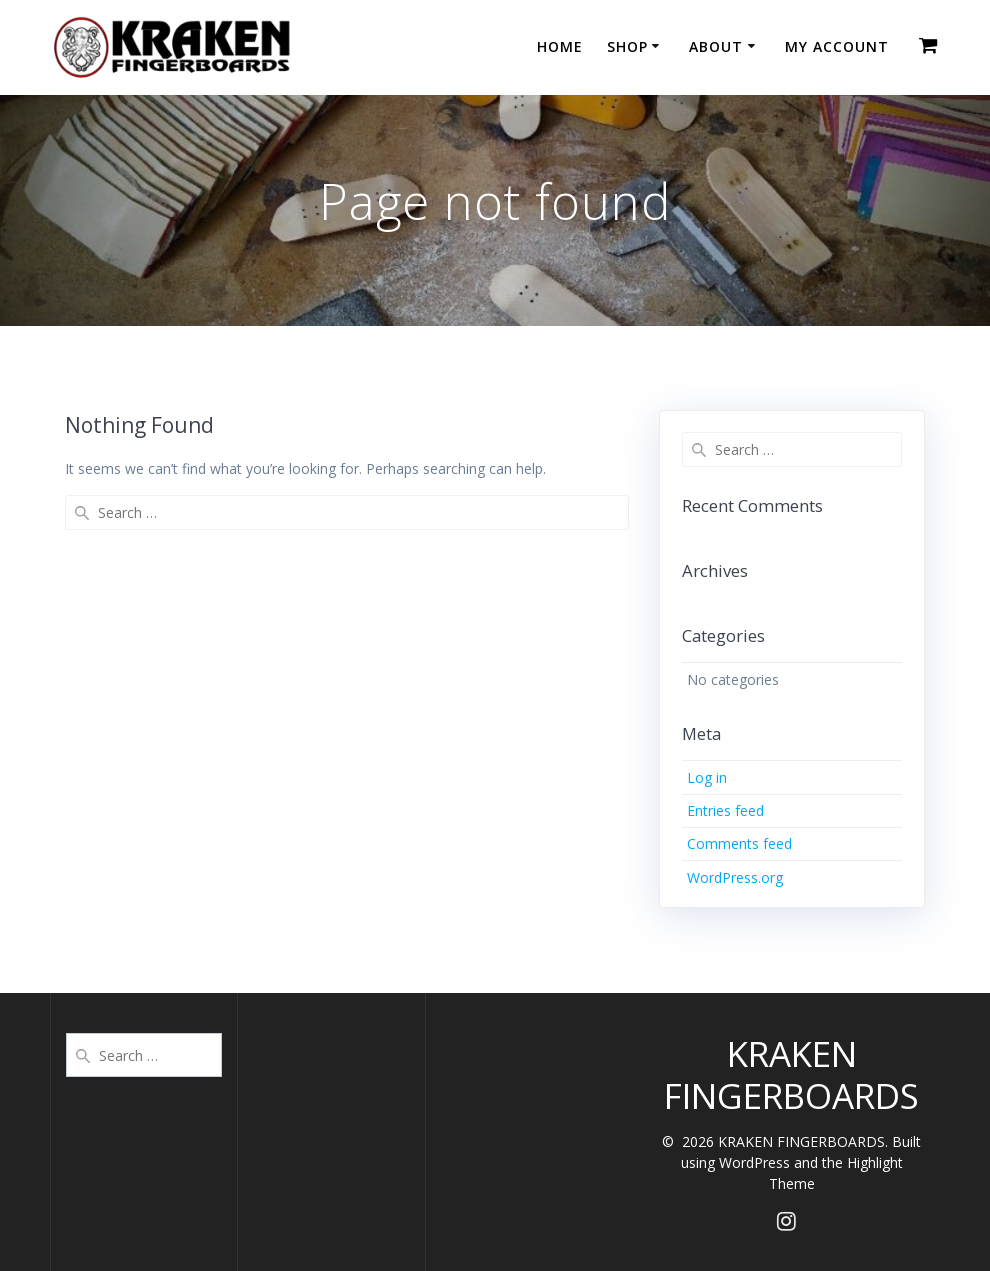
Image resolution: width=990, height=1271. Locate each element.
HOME (560, 46)
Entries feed (725, 810)
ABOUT (716, 46)
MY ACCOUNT (837, 46)
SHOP (627, 46)
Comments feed (739, 843)
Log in (707, 777)
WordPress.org (735, 877)
